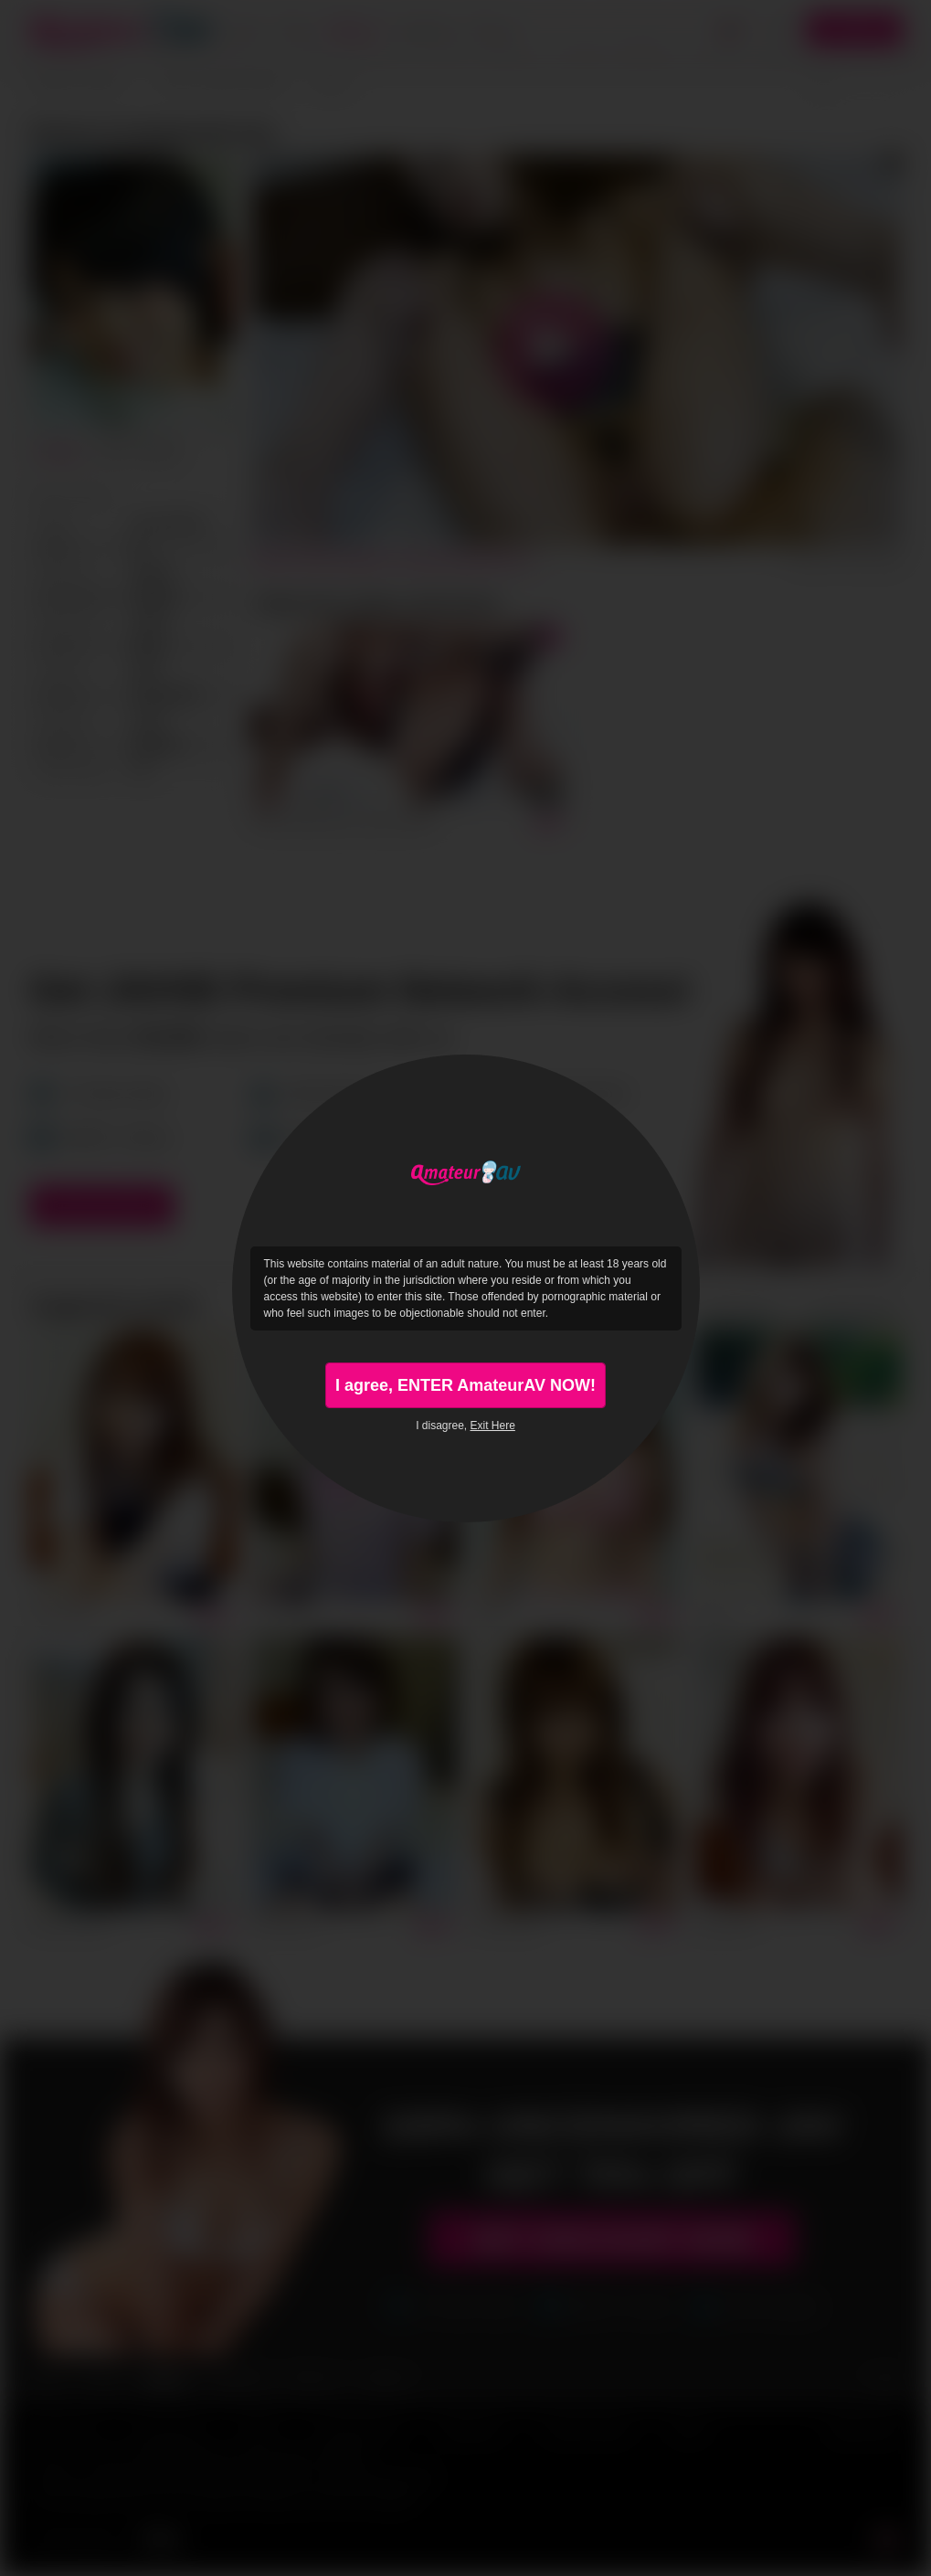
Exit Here (493, 1425)
